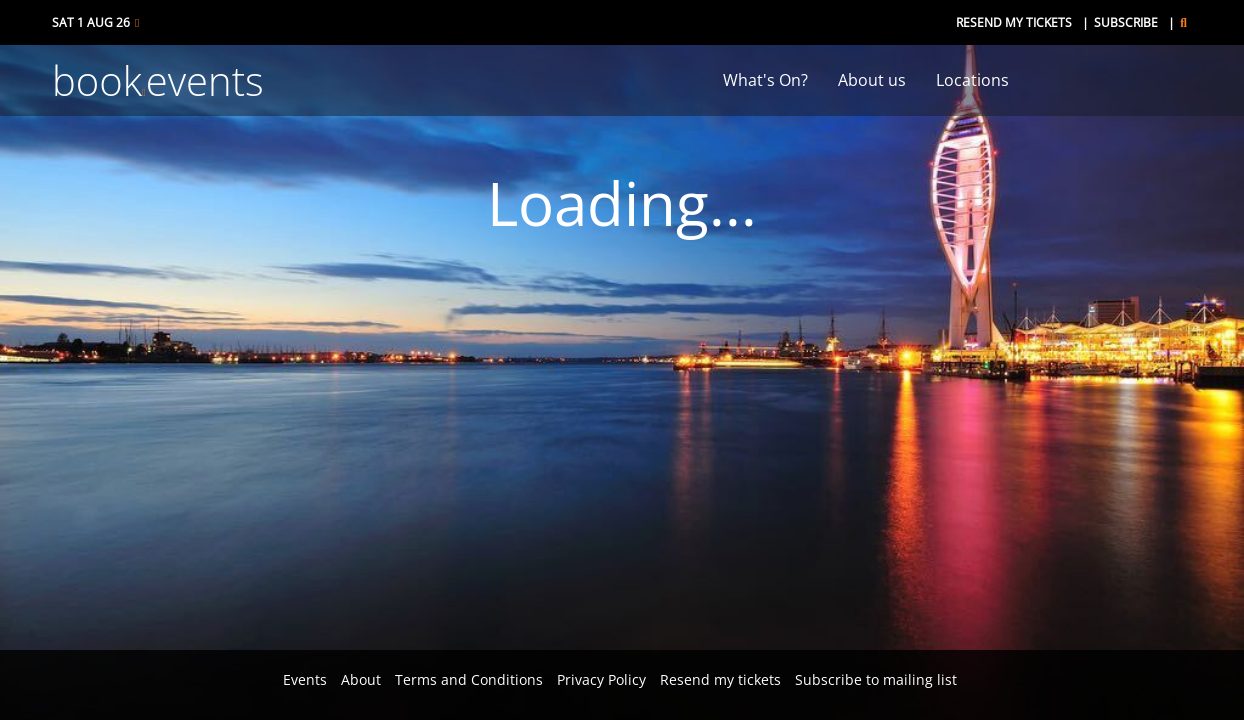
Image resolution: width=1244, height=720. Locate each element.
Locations (972, 80)
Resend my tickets (1014, 22)
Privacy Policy (601, 679)
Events (305, 679)
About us (872, 80)
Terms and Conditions (469, 679)
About (361, 679)
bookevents (158, 80)
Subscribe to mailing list (876, 679)
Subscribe (1126, 22)
